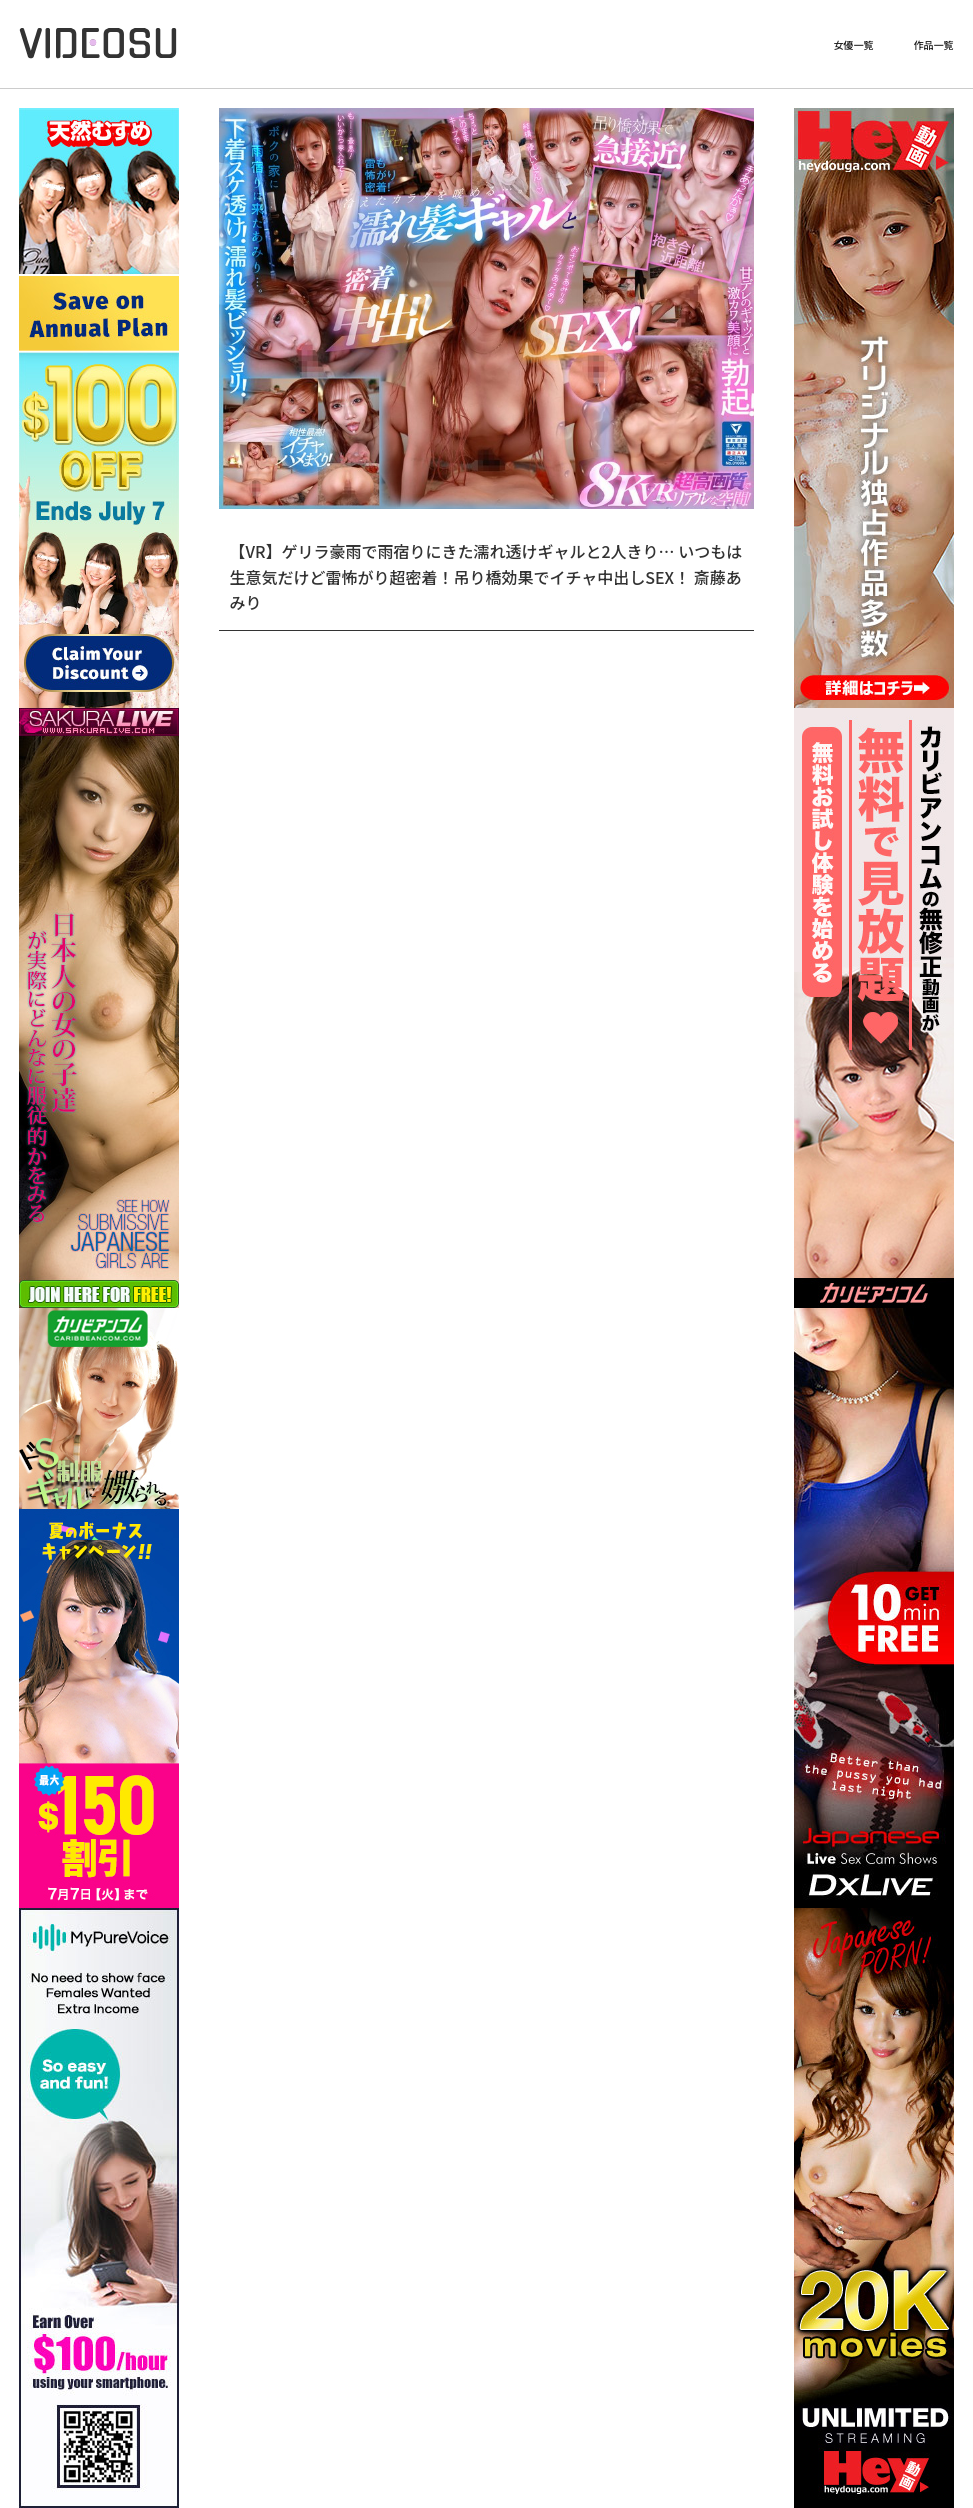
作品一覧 (934, 45)
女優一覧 (854, 45)
